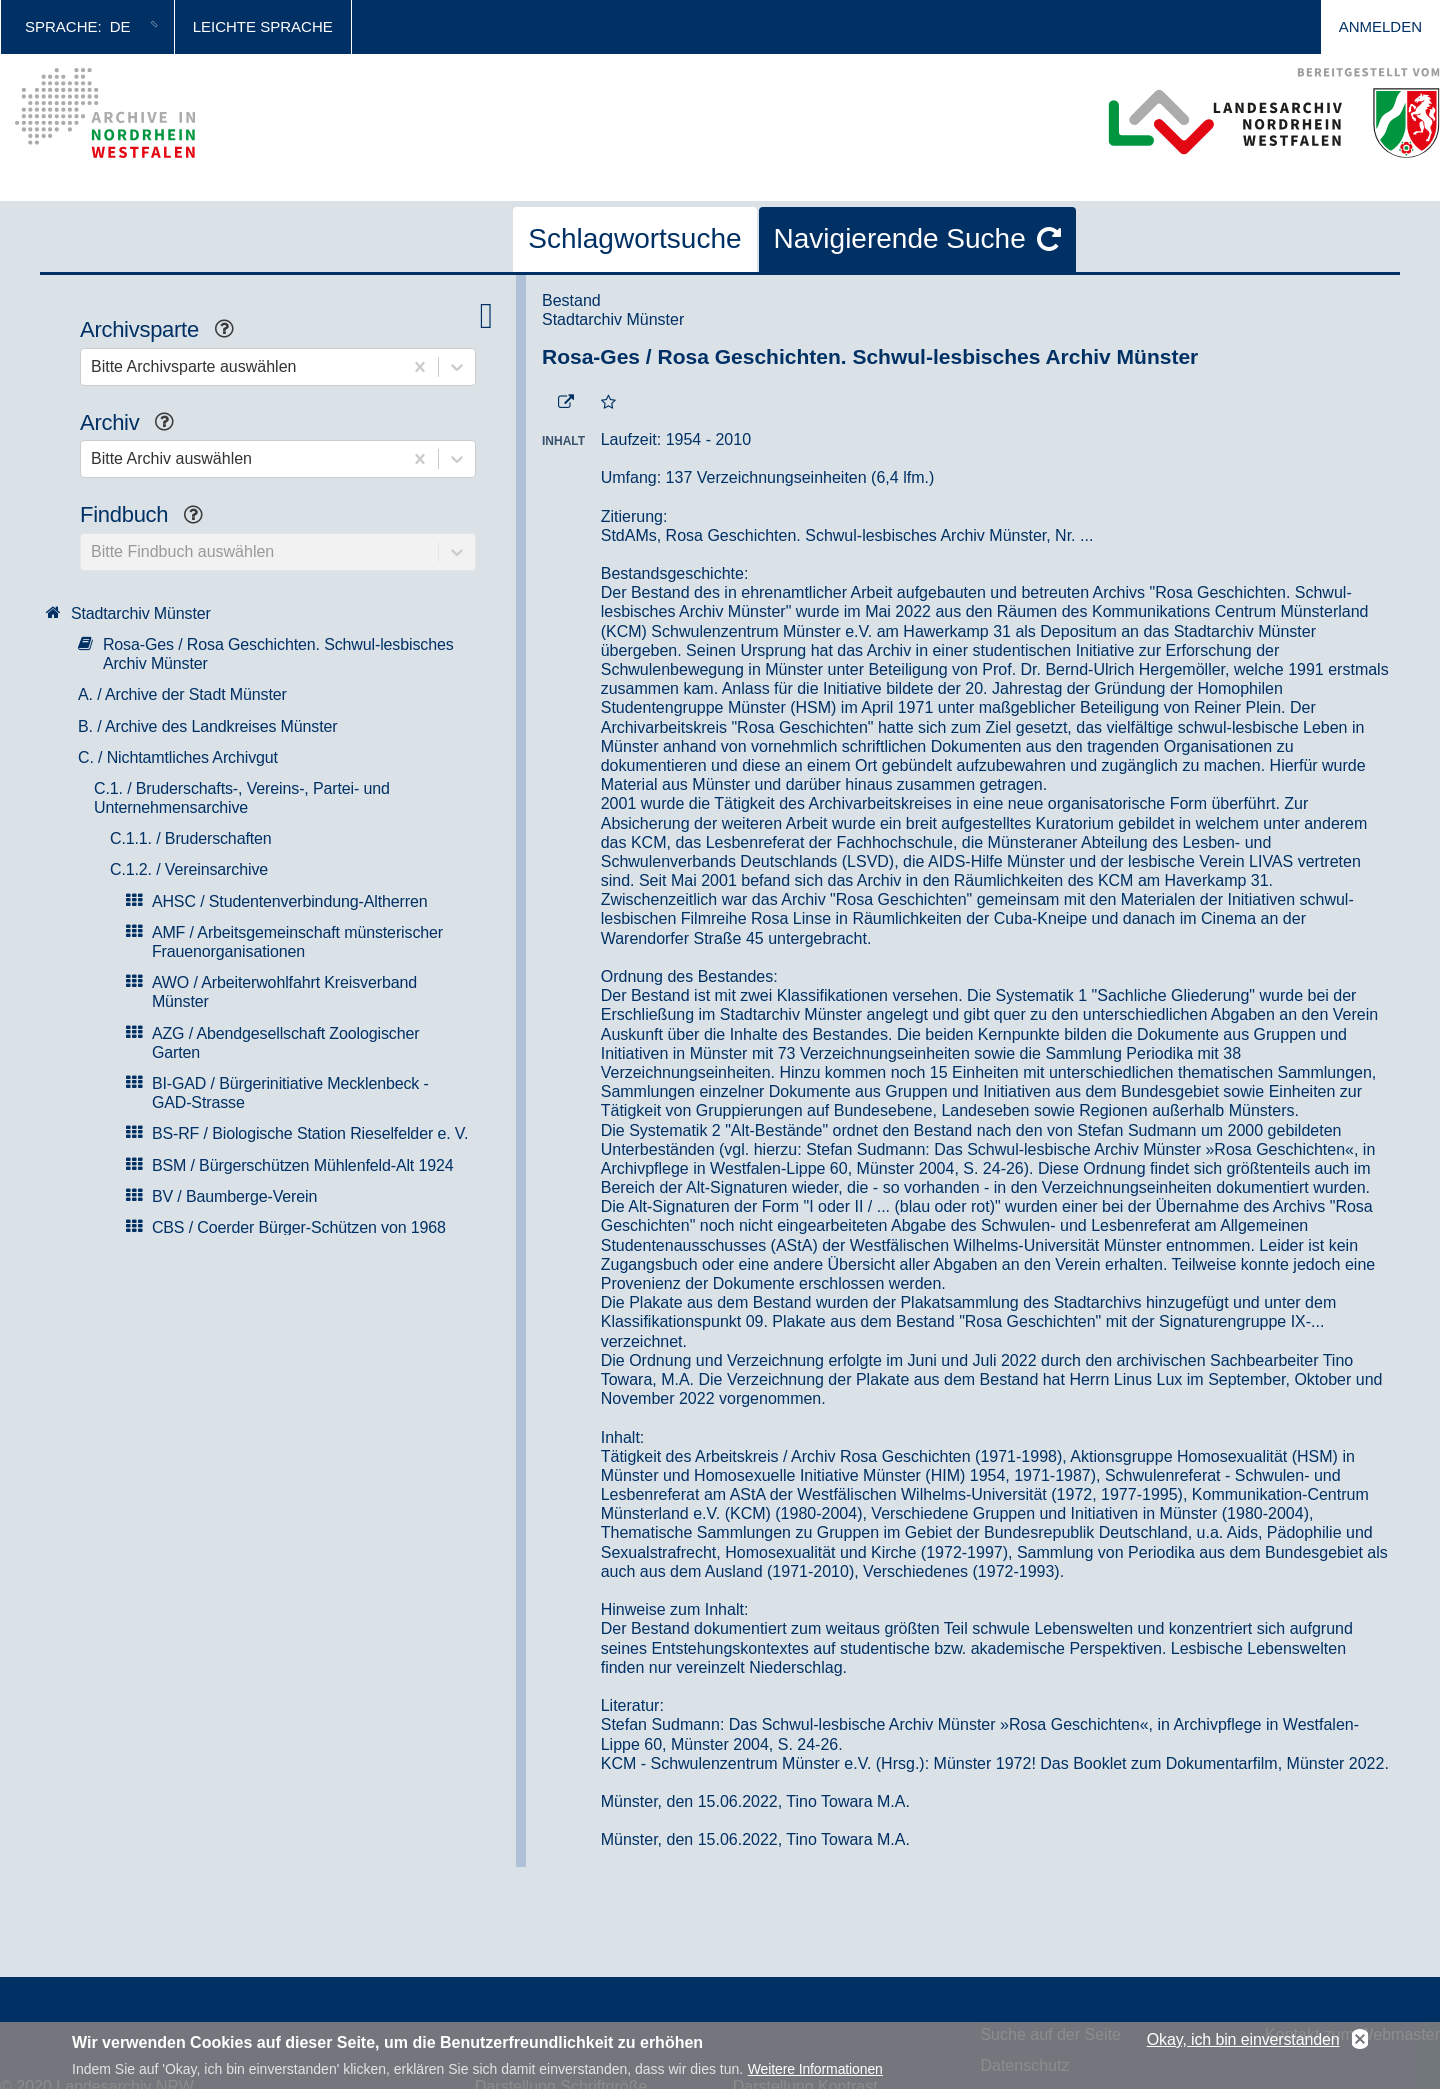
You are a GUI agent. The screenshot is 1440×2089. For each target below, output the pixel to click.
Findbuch (149, 516)
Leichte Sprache (263, 26)
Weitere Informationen (815, 2073)
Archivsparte (164, 331)
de (120, 26)
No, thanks (1360, 2043)
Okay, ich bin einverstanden (1243, 2042)
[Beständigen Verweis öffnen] (566, 403)
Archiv (134, 424)
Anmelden (1380, 26)
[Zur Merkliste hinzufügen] (608, 403)
